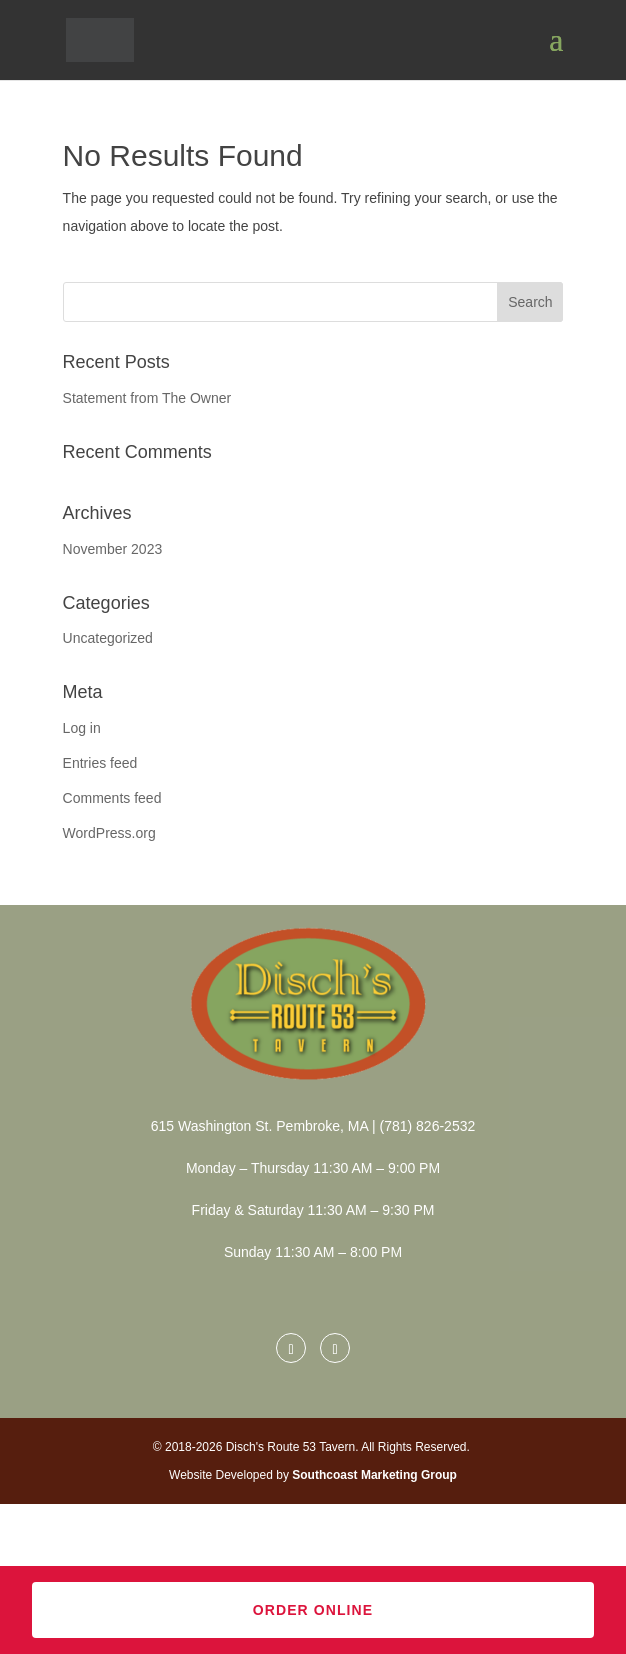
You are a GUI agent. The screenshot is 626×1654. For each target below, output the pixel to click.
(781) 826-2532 (426, 1126)
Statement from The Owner (147, 398)
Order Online (313, 1610)
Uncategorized (108, 638)
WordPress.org (109, 833)
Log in (82, 728)
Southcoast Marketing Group (374, 1475)
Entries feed (100, 763)
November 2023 (113, 549)
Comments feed (112, 798)
